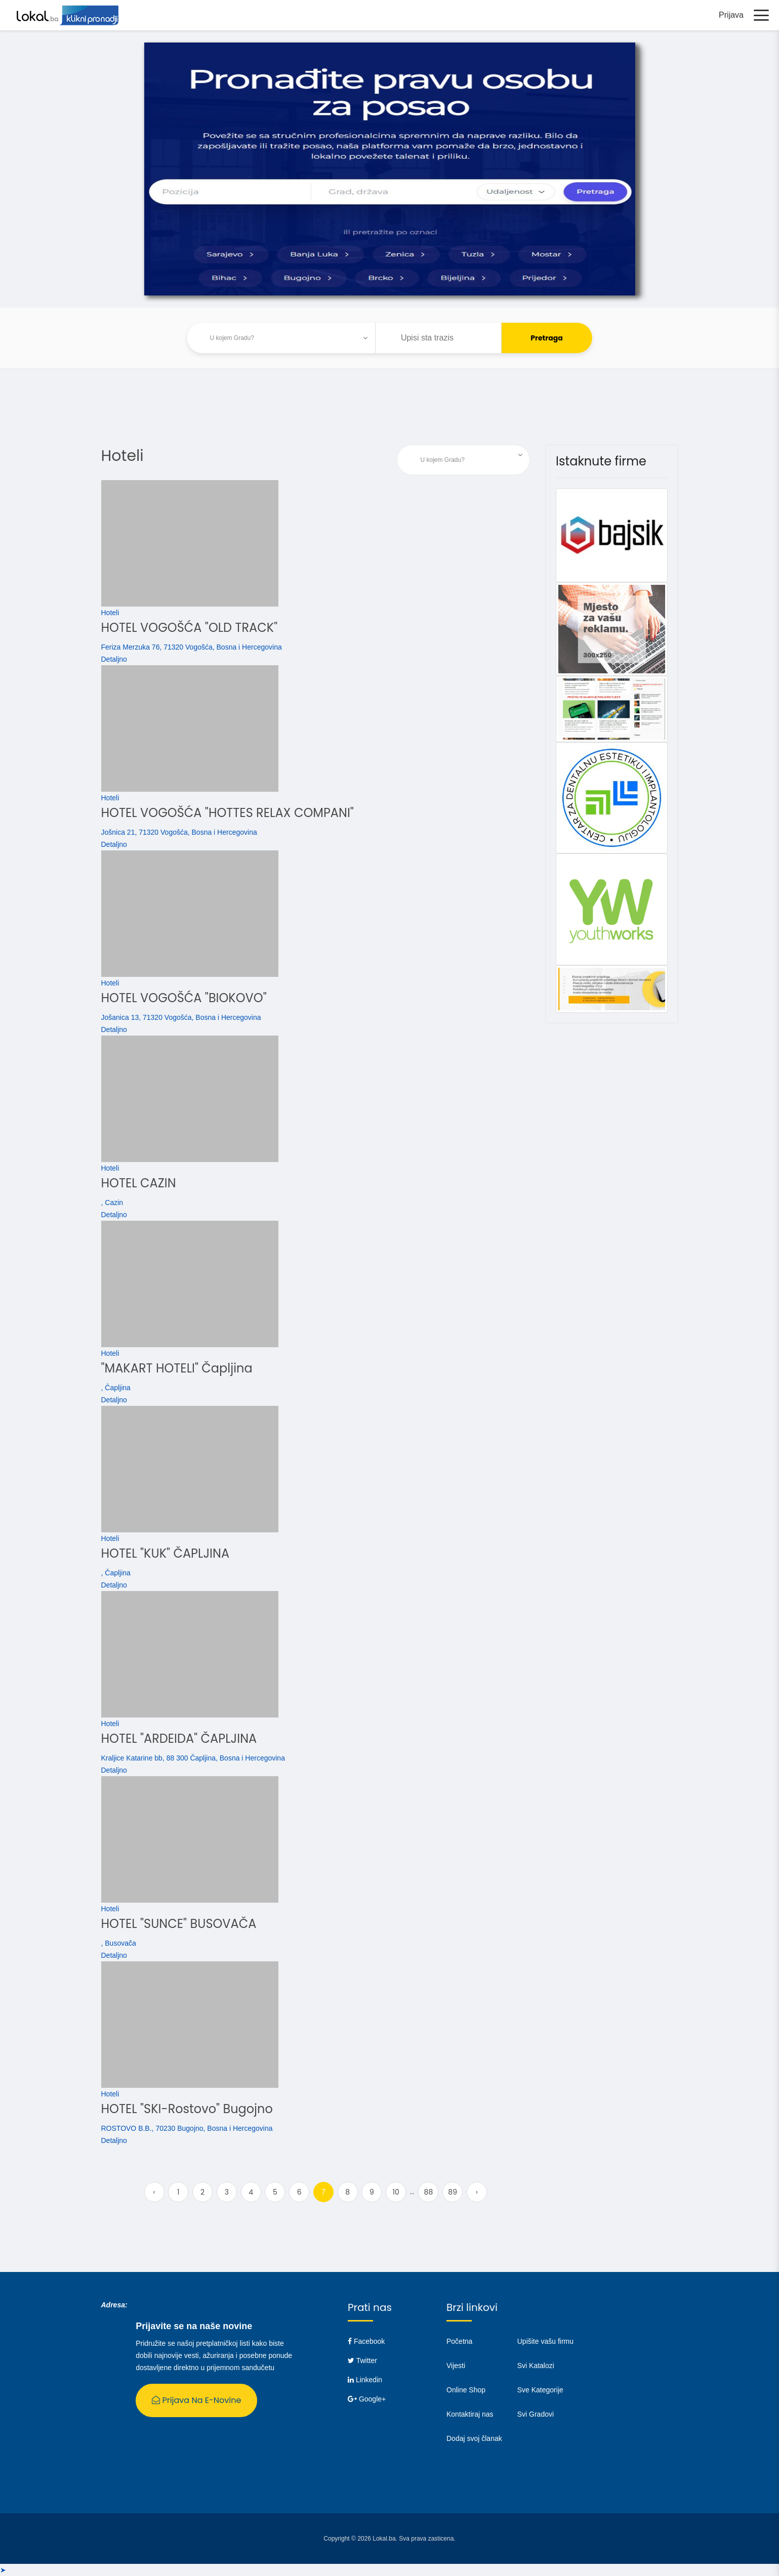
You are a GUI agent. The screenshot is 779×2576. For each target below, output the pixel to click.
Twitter (362, 2360)
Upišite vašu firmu (545, 2341)
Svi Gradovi (535, 2414)
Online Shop (465, 2390)
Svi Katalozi (535, 2366)
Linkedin (365, 2380)
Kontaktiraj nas (470, 2414)
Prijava (731, 15)
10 (395, 2192)
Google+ (367, 2399)
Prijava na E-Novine (196, 2400)
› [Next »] (477, 2192)
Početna (459, 2341)
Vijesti (455, 2366)
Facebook (366, 2341)
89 (452, 2192)
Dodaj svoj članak (474, 2438)
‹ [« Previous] (154, 2192)
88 (428, 2192)
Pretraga (546, 338)
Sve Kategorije (540, 2390)
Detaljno (114, 659)
